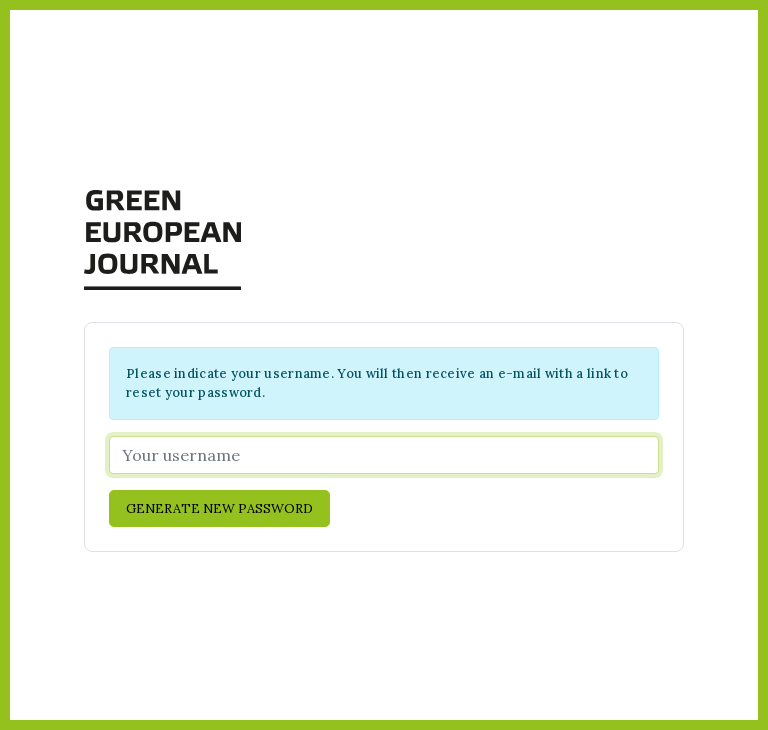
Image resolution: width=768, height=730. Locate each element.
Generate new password (219, 508)
